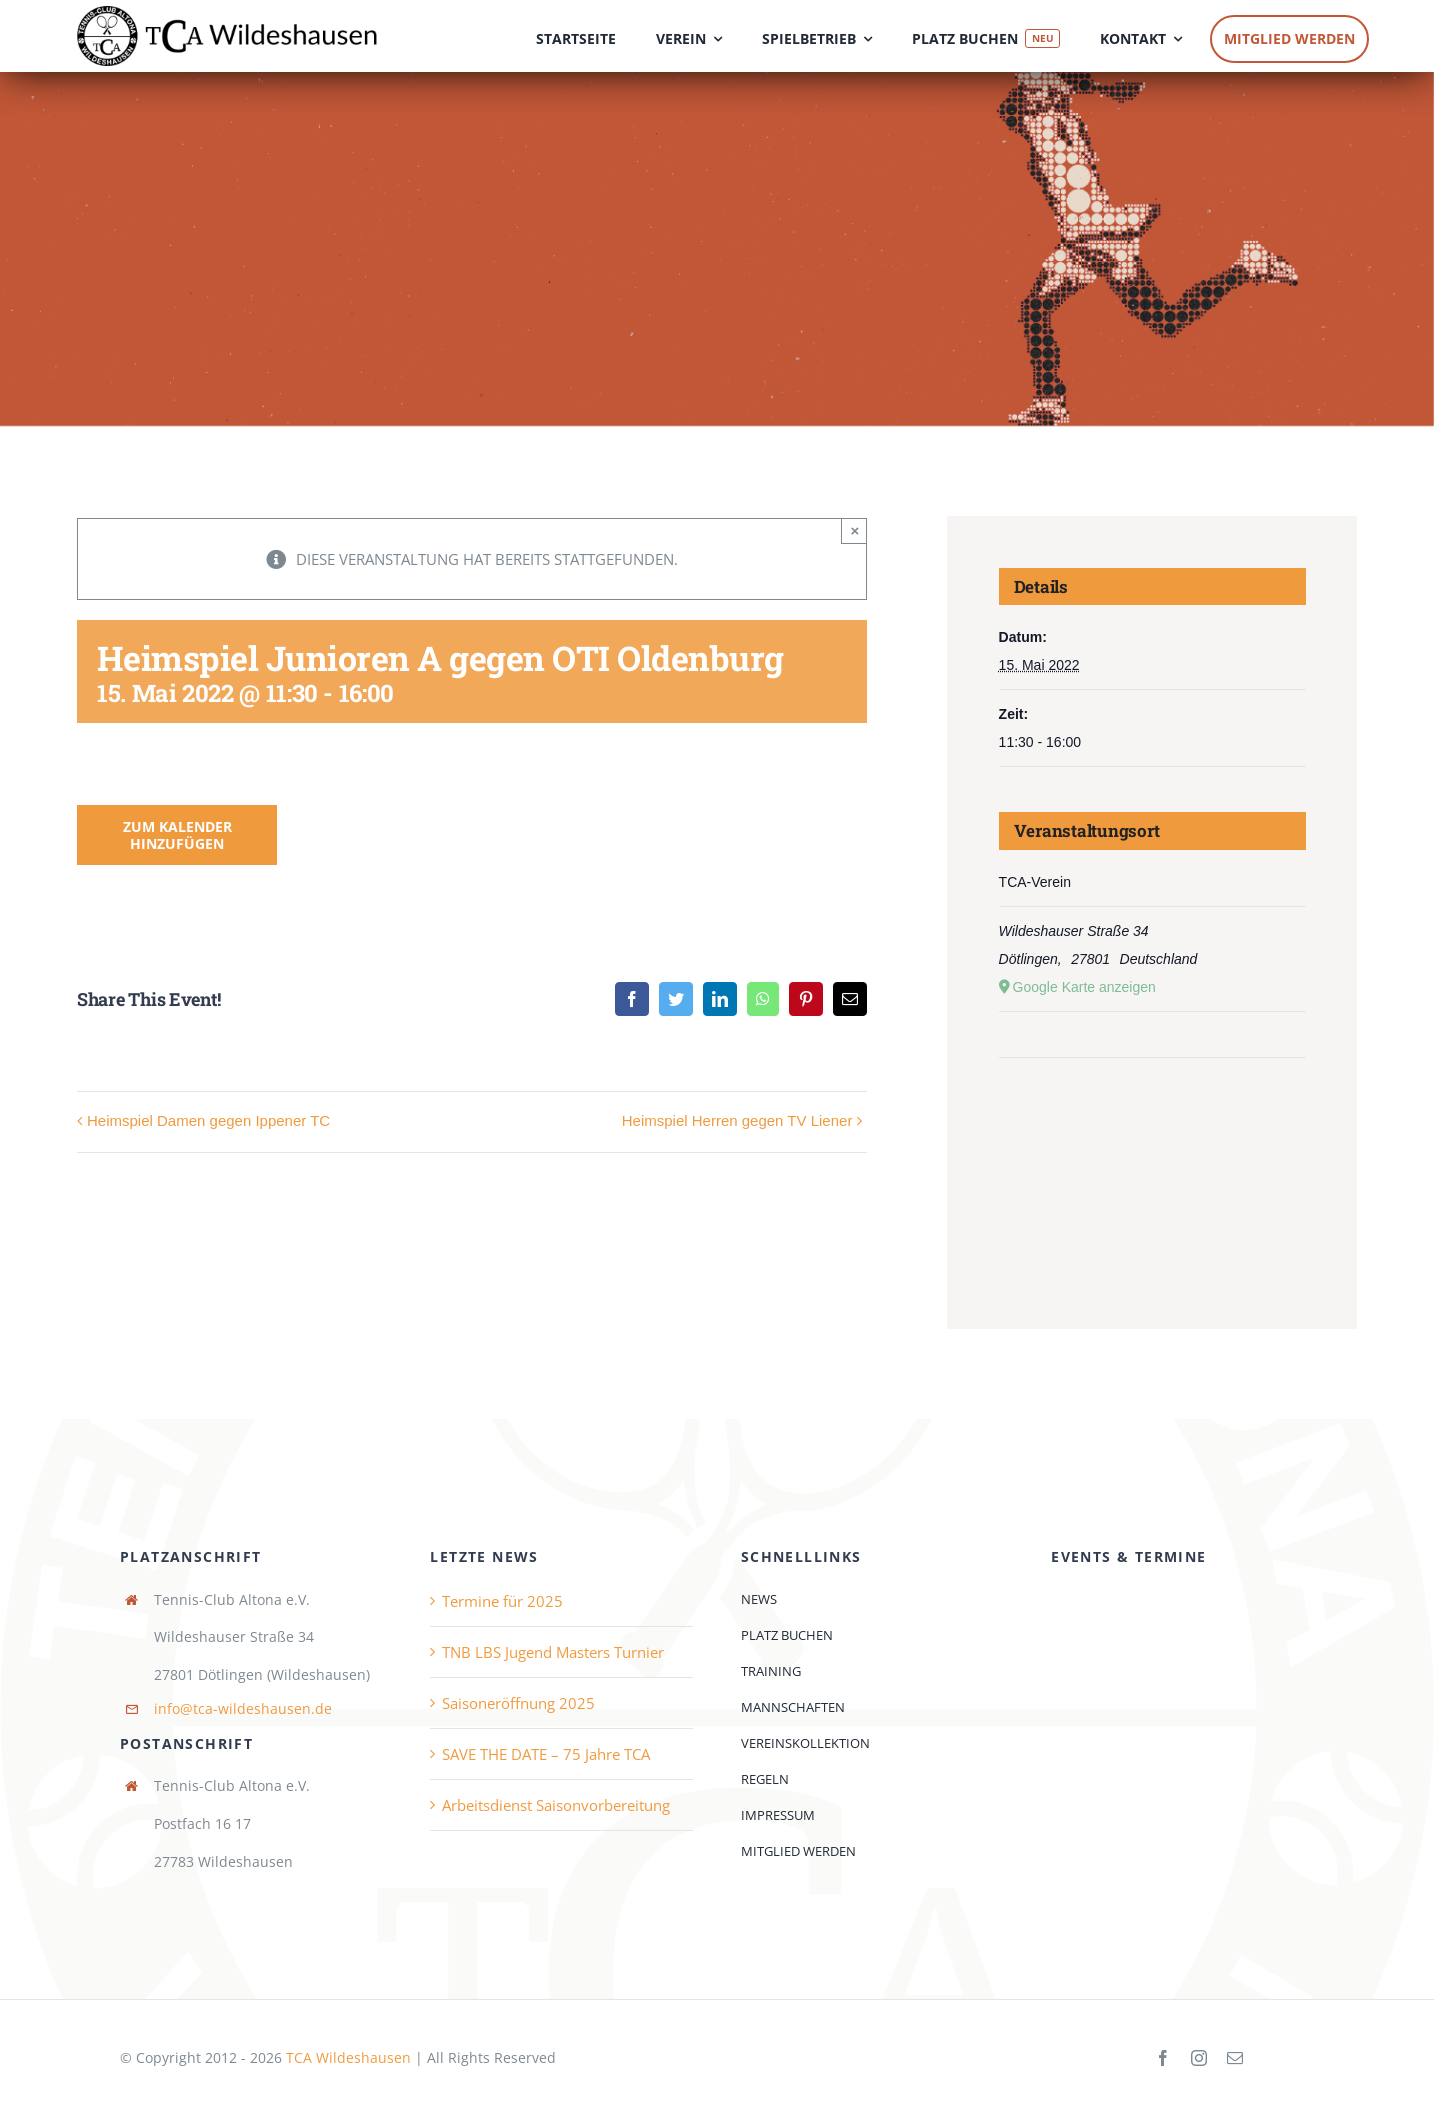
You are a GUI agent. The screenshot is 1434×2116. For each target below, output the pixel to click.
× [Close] (855, 530)
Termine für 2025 (502, 1601)
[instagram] (1199, 2058)
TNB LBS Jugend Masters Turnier (553, 1652)
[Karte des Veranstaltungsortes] (1152, 1118)
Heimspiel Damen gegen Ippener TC (208, 1120)
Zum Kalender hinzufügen (177, 835)
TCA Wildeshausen (348, 2057)
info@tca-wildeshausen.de (243, 1708)
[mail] (1235, 2058)
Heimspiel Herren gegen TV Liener (737, 1120)
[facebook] (1163, 2058)
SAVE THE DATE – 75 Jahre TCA (546, 1754)
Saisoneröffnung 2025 (518, 1703)
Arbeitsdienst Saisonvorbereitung (556, 1805)
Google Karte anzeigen (1084, 987)
